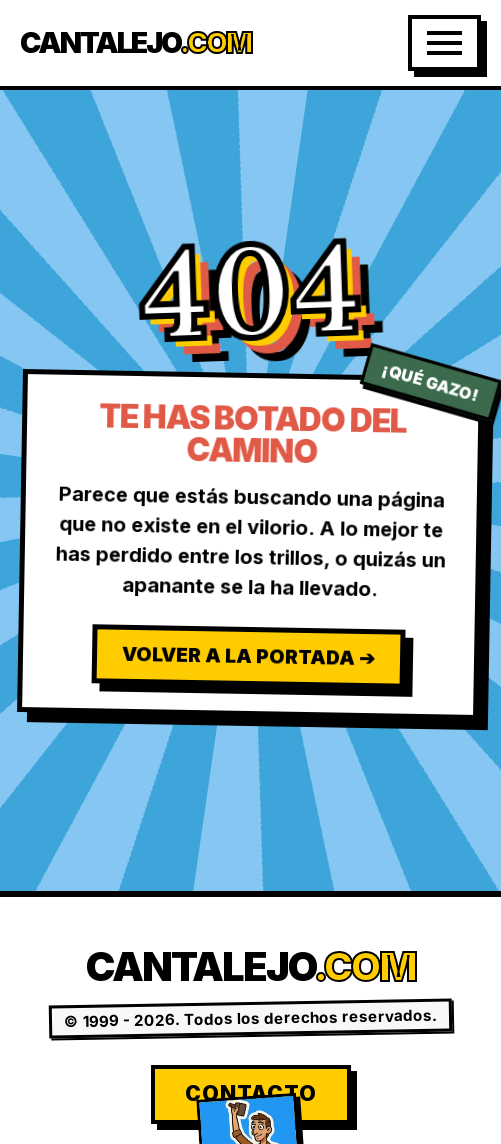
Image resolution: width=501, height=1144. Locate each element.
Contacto (251, 1093)
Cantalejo (135, 43)
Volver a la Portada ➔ (248, 656)
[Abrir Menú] (444, 43)
